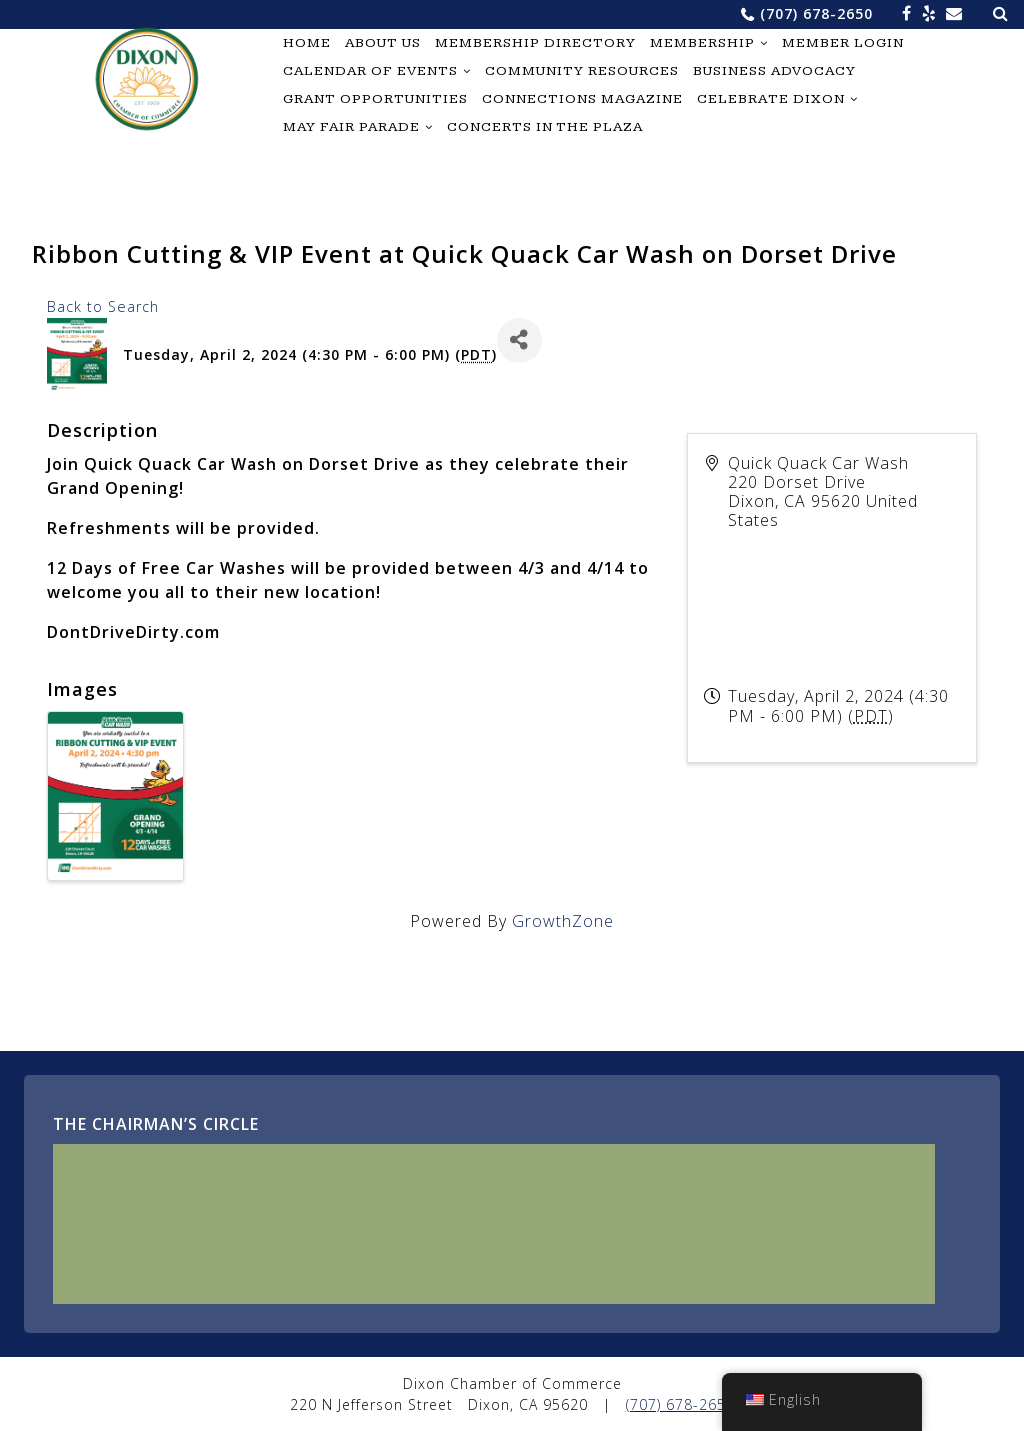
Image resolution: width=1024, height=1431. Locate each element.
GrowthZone (563, 921)
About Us (383, 43)
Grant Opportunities (375, 99)
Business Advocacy (774, 71)
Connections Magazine (582, 99)
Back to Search (103, 306)
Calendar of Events (370, 71)
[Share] (519, 340)
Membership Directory (535, 43)
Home (307, 43)
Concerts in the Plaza (545, 127)
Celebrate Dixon (771, 99)
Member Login (843, 43)
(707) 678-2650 (816, 13)
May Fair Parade (351, 127)
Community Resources (582, 71)
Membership (702, 43)
